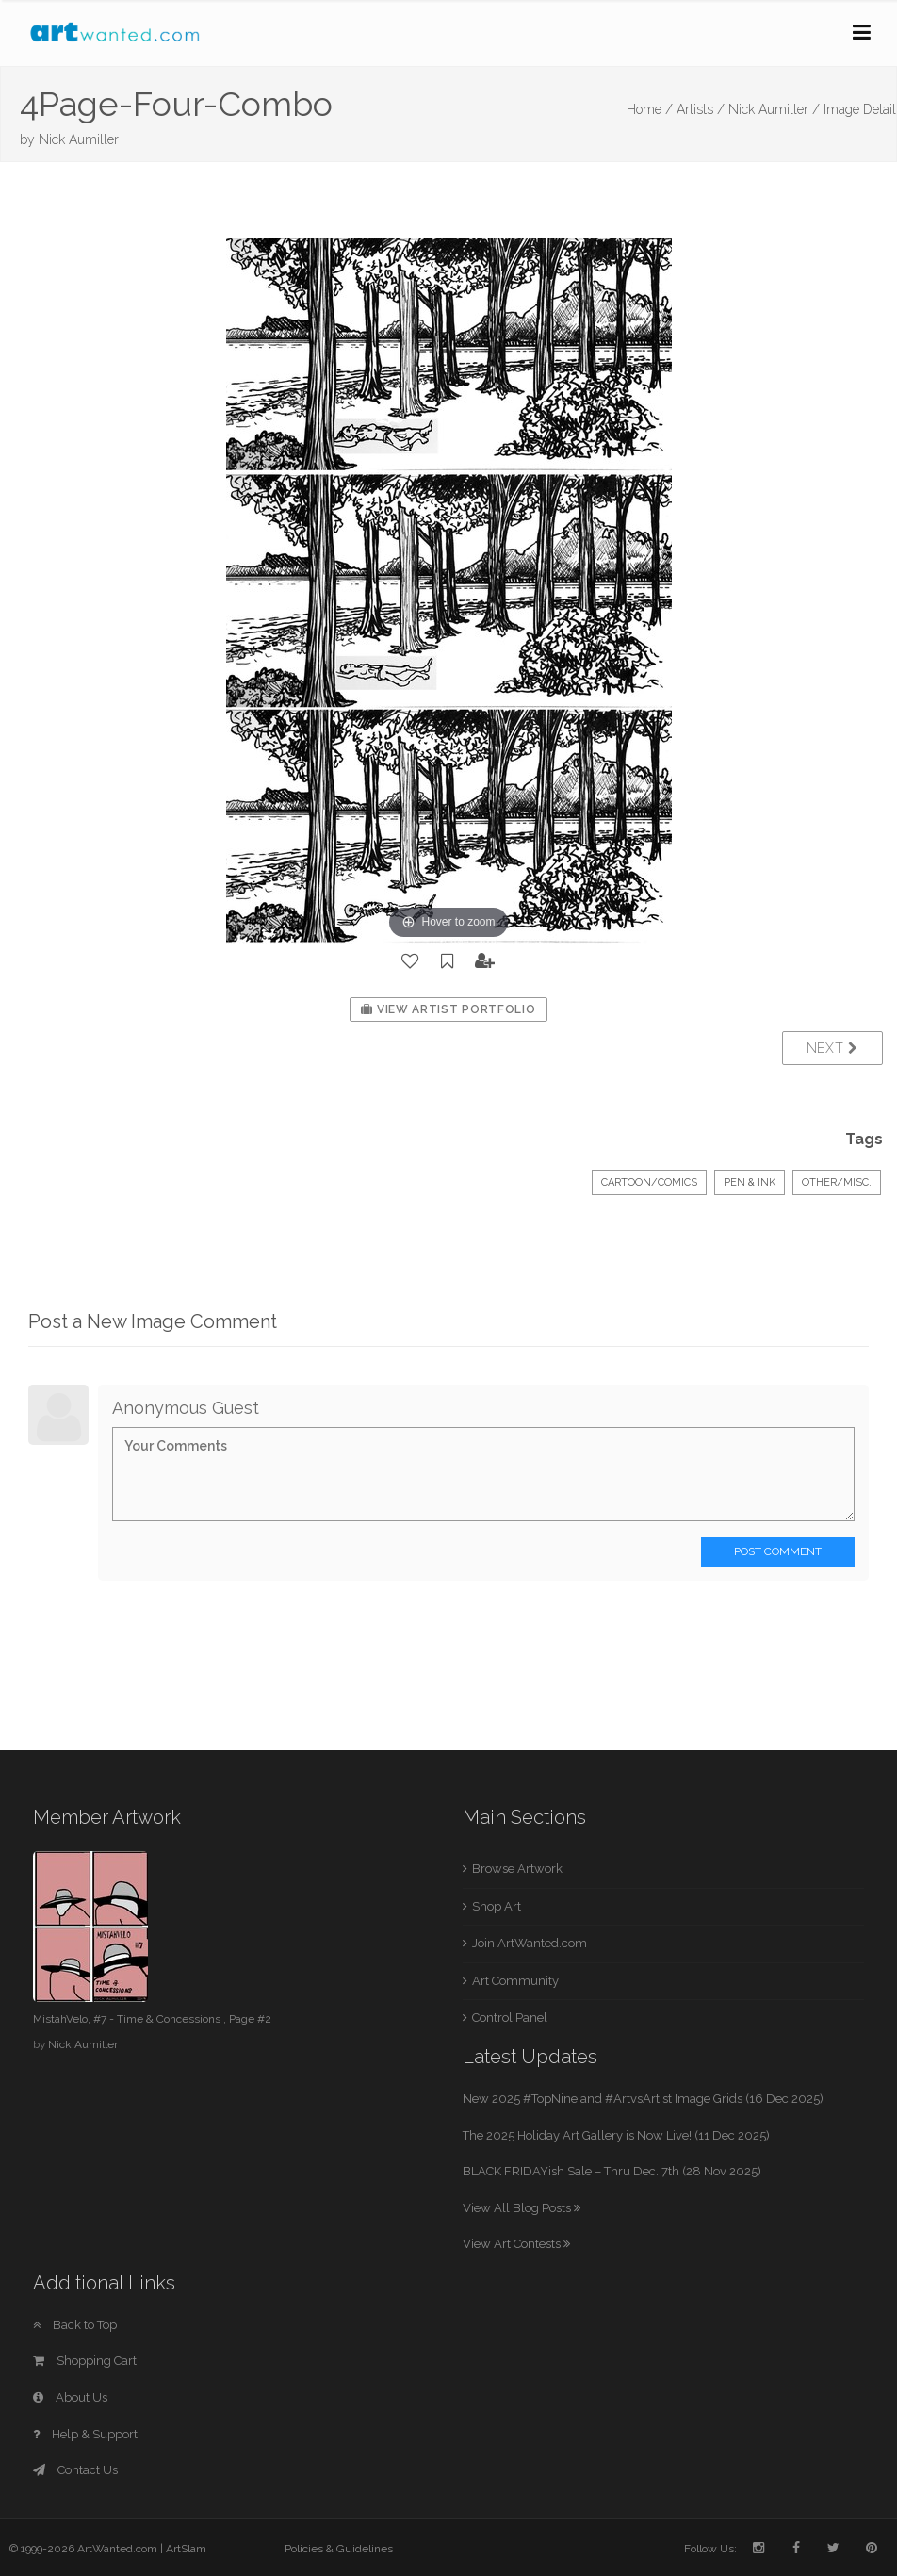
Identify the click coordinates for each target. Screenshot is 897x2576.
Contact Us (75, 2470)
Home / (650, 109)
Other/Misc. (837, 1182)
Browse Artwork (517, 1869)
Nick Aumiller (79, 139)
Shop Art (496, 1906)
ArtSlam (186, 2548)
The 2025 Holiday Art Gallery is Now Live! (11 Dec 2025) (616, 2135)
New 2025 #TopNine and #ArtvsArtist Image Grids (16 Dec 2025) (643, 2099)
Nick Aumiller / (774, 109)
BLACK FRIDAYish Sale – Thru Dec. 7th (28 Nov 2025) (612, 2171)
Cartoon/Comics (649, 1182)
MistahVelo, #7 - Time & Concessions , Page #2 (152, 2019)
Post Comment (778, 1551)
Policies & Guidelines (339, 2548)
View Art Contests (516, 2244)
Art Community (515, 1981)
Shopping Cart (85, 2361)
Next (832, 1048)
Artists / (701, 109)
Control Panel (509, 2017)
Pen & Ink (749, 1182)
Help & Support (85, 2434)
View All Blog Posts (521, 2208)
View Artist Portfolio (448, 1009)
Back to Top (75, 2325)
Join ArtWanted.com (529, 1943)
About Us (70, 2397)
